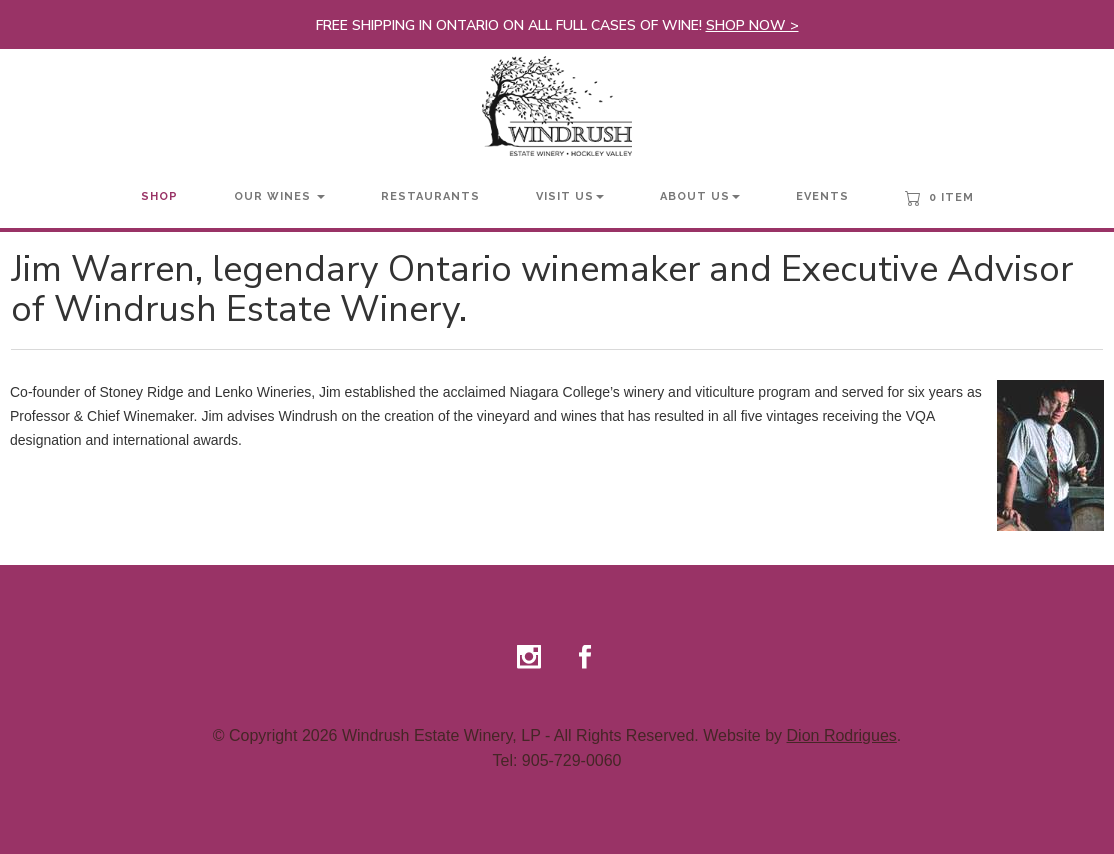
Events (822, 196)
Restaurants (430, 196)
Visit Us (570, 196)
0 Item (939, 198)
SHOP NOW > (752, 25)
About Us (700, 196)
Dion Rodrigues (842, 735)
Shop (159, 196)
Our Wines (279, 196)
